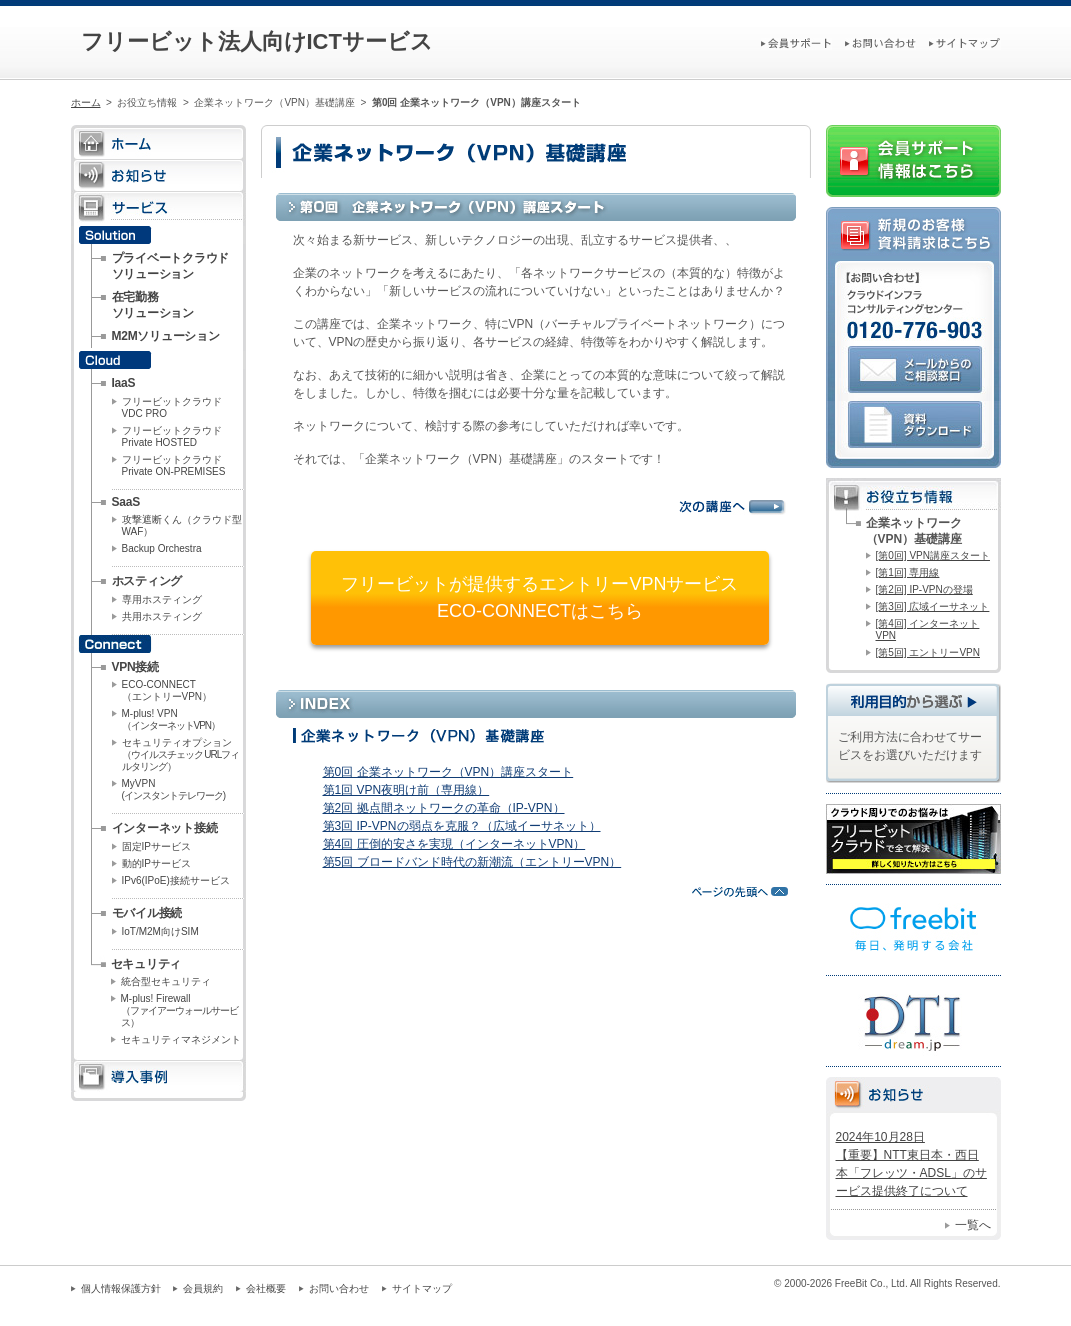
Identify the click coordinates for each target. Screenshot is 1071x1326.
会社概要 (266, 1288)
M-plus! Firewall (179, 1010)
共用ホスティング (162, 616)
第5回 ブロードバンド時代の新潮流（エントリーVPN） (472, 862)
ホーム (86, 102)
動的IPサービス (156, 863)
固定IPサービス (156, 846)
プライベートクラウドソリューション (171, 266)
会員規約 (203, 1288)
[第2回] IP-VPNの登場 (924, 589)
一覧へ (973, 1225)
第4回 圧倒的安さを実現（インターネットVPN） (454, 844)
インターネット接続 (165, 828)
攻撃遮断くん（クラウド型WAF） (182, 525)
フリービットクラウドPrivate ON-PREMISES (174, 465)
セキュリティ (146, 964)
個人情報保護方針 (121, 1288)
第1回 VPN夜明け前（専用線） (406, 790)
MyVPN (174, 789)
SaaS (126, 502)
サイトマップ (422, 1288)
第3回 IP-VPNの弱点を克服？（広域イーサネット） (462, 826)
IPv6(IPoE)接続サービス (176, 880)
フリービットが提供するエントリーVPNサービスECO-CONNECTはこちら (539, 597)
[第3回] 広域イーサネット (933, 606)
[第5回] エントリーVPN (928, 652)
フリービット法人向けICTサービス (257, 41)
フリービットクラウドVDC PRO (172, 407)
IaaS (124, 383)
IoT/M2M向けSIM (160, 931)
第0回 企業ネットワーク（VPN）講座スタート (448, 772)
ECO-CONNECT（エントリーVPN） (167, 690)
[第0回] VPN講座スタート (933, 555)
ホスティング (147, 581)
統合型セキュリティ (166, 981)
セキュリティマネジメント (181, 1039)
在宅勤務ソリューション (153, 305)
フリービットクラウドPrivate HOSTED (172, 436)
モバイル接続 (147, 913)
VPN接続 (135, 667)
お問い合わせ (339, 1288)
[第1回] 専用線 (908, 572)
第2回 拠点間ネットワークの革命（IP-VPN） (444, 808)
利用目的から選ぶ (913, 699)
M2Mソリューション (166, 336)
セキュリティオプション (181, 754)
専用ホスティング (162, 599)
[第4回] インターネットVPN (928, 629)
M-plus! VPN (171, 719)
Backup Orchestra (162, 548)
